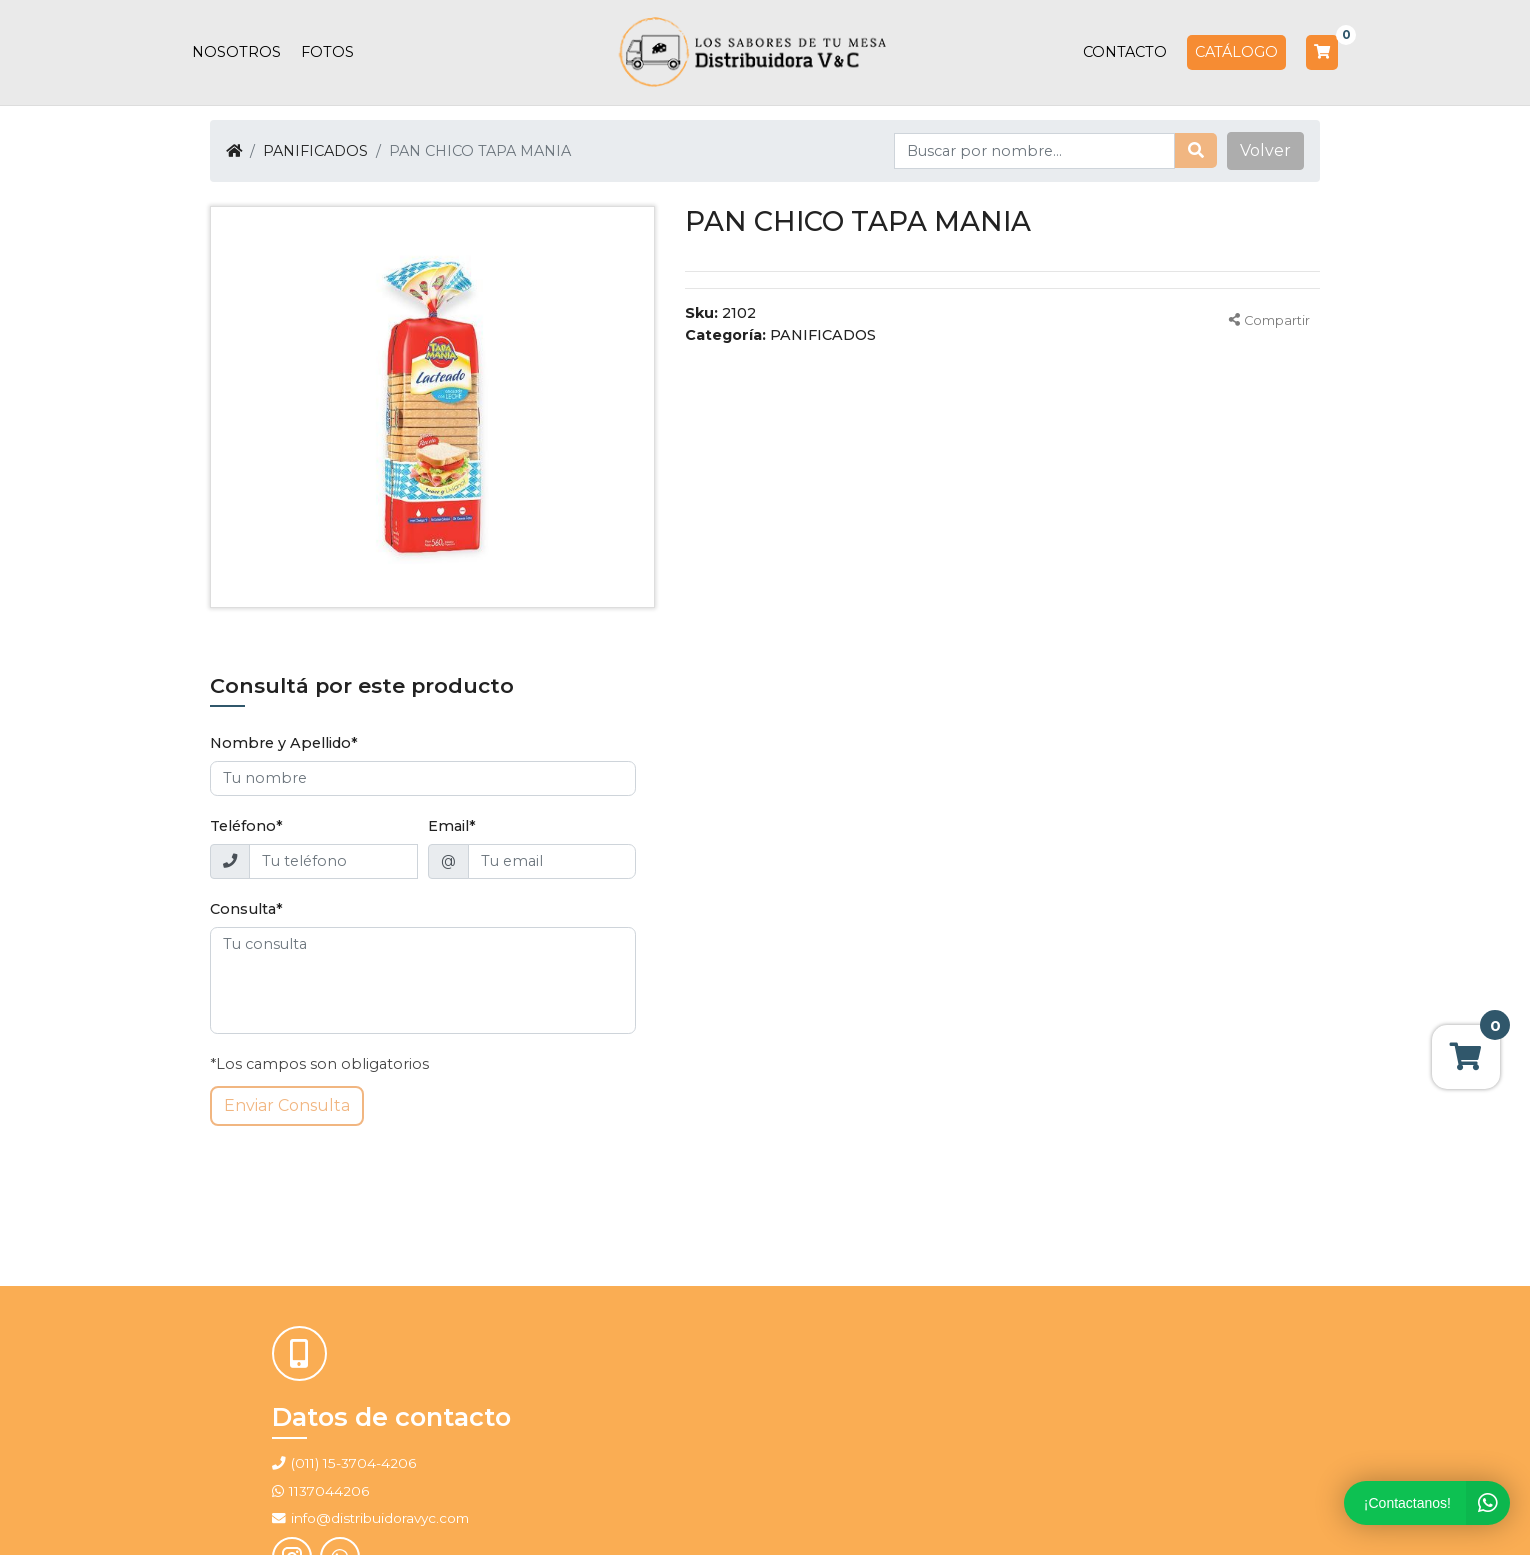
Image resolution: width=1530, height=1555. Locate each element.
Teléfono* (246, 826)
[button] (1265, 151)
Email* (452, 826)
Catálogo (1236, 52)
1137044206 (329, 1491)
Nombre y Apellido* (284, 743)
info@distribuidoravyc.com (370, 1518)
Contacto (1125, 52)
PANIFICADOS (315, 151)
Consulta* (246, 909)
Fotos (327, 52)
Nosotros (236, 52)
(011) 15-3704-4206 (353, 1463)
